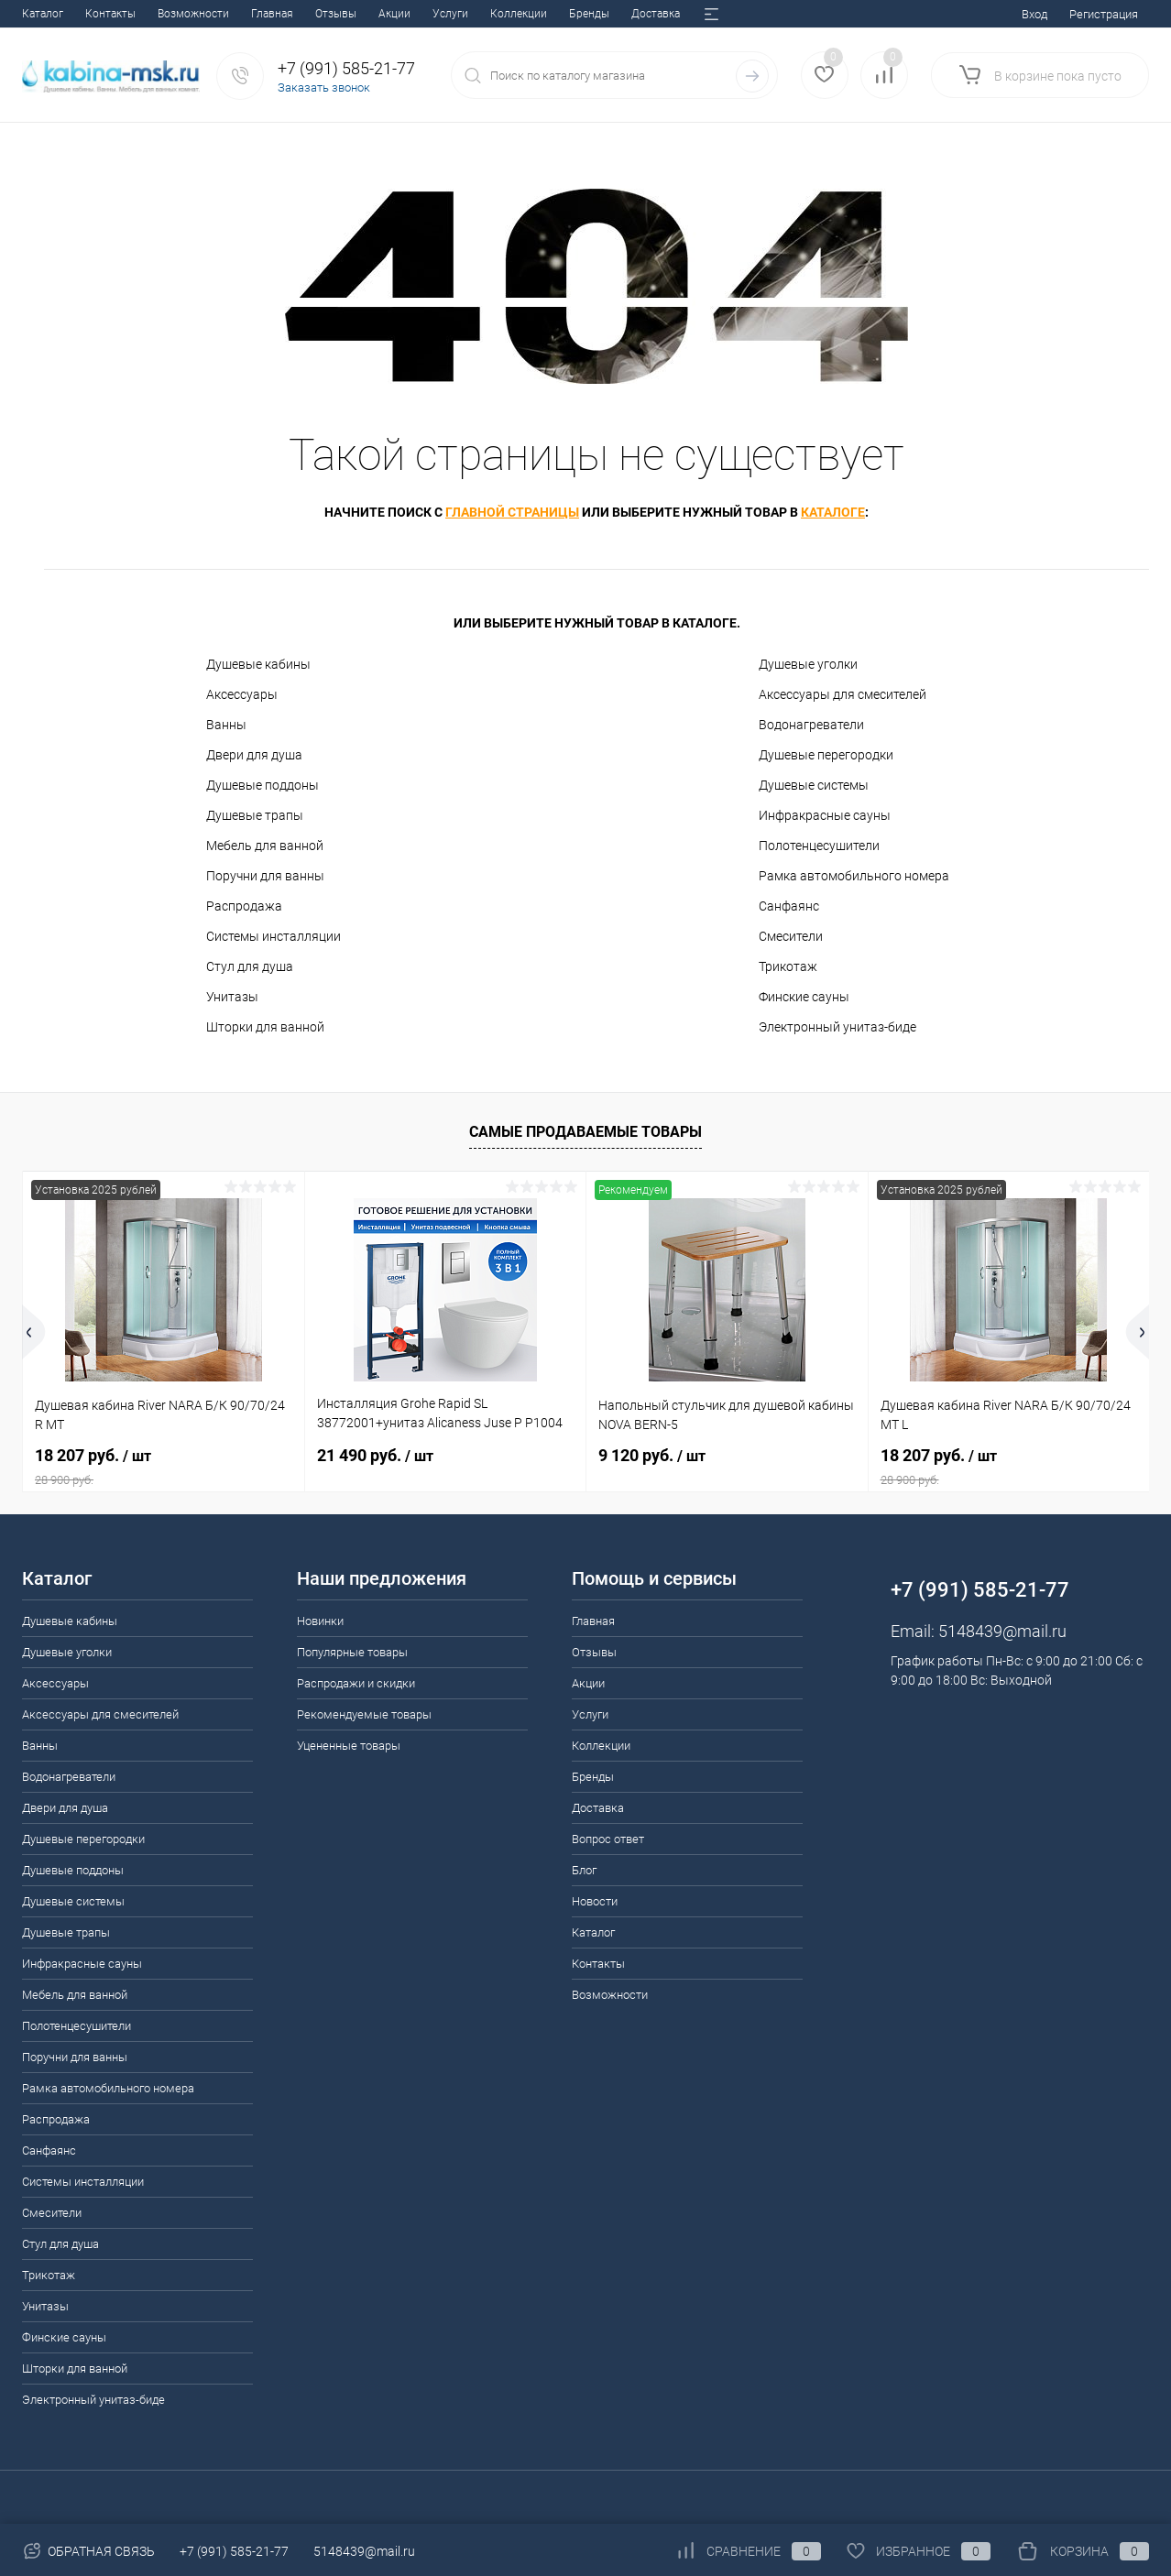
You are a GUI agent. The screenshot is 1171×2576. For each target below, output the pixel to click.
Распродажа (244, 906)
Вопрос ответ (507, 13)
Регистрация (1103, 14)
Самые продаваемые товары (585, 1132)
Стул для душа (249, 966)
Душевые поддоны (262, 785)
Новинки (320, 1621)
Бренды (360, 13)
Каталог (593, 1932)
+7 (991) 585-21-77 (234, 2551)
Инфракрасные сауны (825, 815)
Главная (43, 13)
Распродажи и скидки (356, 1683)
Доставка (426, 13)
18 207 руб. (163, 1467)
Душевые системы (814, 785)
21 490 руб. (375, 1455)
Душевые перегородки (826, 755)
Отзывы (106, 13)
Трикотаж (788, 966)
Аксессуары (242, 694)
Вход (1034, 14)
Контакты (598, 1963)
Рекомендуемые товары (364, 1714)
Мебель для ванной (264, 845)
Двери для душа (254, 755)
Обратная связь (88, 2551)
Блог (576, 13)
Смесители (791, 936)
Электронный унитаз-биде (837, 1027)
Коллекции (289, 13)
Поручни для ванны (265, 875)
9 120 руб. (652, 1455)
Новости (633, 13)
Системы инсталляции (273, 936)
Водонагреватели (811, 724)
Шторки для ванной (265, 1027)
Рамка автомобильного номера (854, 875)
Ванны (226, 724)
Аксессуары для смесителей (842, 694)
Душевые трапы (254, 815)
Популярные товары (352, 1652)
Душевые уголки (808, 664)
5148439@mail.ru (1002, 1631)
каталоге (833, 512)
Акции (165, 13)
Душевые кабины (258, 664)
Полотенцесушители (819, 845)
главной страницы (512, 512)
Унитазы (232, 996)
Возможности (610, 1995)
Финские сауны (804, 996)
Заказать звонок (324, 87)
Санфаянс (789, 906)
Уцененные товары (348, 1745)
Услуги (221, 13)
